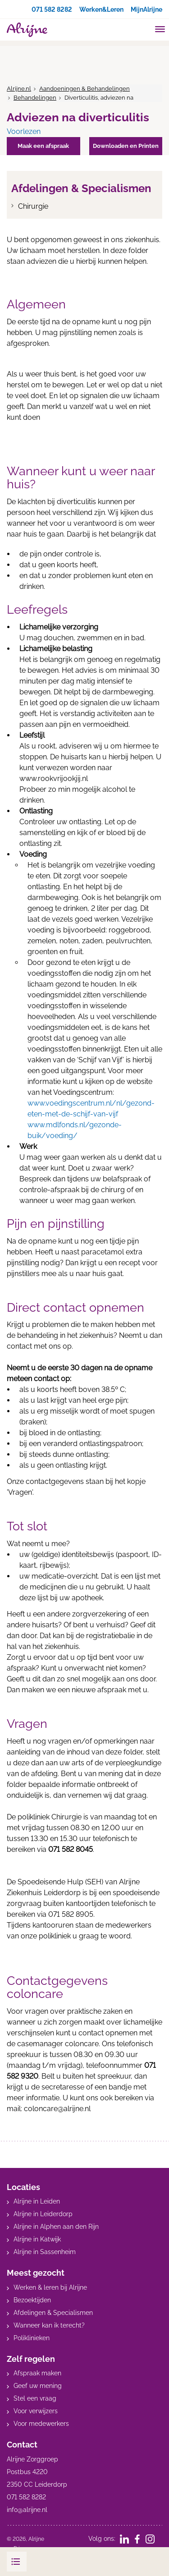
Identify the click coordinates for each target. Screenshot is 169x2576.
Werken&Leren (101, 9)
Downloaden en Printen (126, 145)
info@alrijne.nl (27, 2509)
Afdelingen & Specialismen (53, 2312)
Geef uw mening (38, 2385)
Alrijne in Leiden (37, 2201)
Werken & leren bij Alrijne (50, 2287)
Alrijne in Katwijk (37, 2239)
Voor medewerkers (41, 2423)
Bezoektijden (32, 2300)
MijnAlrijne (146, 9)
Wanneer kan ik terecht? (49, 2325)
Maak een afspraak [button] (43, 145)
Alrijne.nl (19, 88)
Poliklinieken (32, 2338)
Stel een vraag (35, 2398)
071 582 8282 (52, 9)
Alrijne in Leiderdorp (43, 2214)
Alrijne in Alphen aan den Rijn (56, 2226)
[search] (143, 28)
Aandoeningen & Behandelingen (84, 88)
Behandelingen (35, 97)
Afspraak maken (37, 2373)
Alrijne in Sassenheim (45, 2251)
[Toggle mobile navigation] (160, 30)
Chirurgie (33, 206)
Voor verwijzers (36, 2411)
